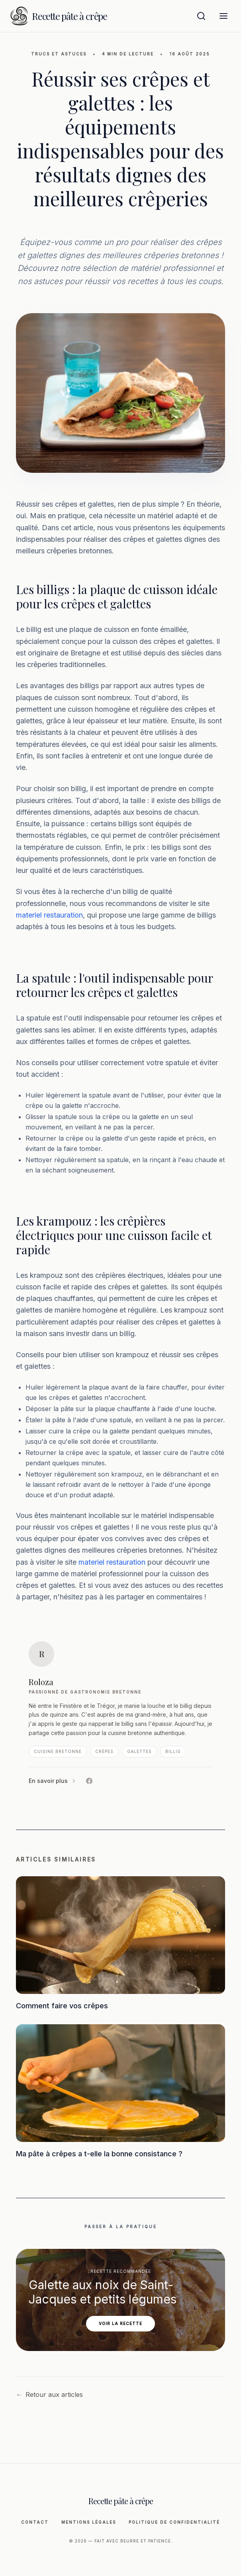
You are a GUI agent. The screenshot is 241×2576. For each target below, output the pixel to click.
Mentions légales (88, 2522)
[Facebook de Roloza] (89, 1781)
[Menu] (223, 16)
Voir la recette (120, 2323)
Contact (35, 2522)
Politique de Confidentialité (174, 2522)
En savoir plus (52, 1780)
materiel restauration (49, 915)
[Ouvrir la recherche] (201, 16)
